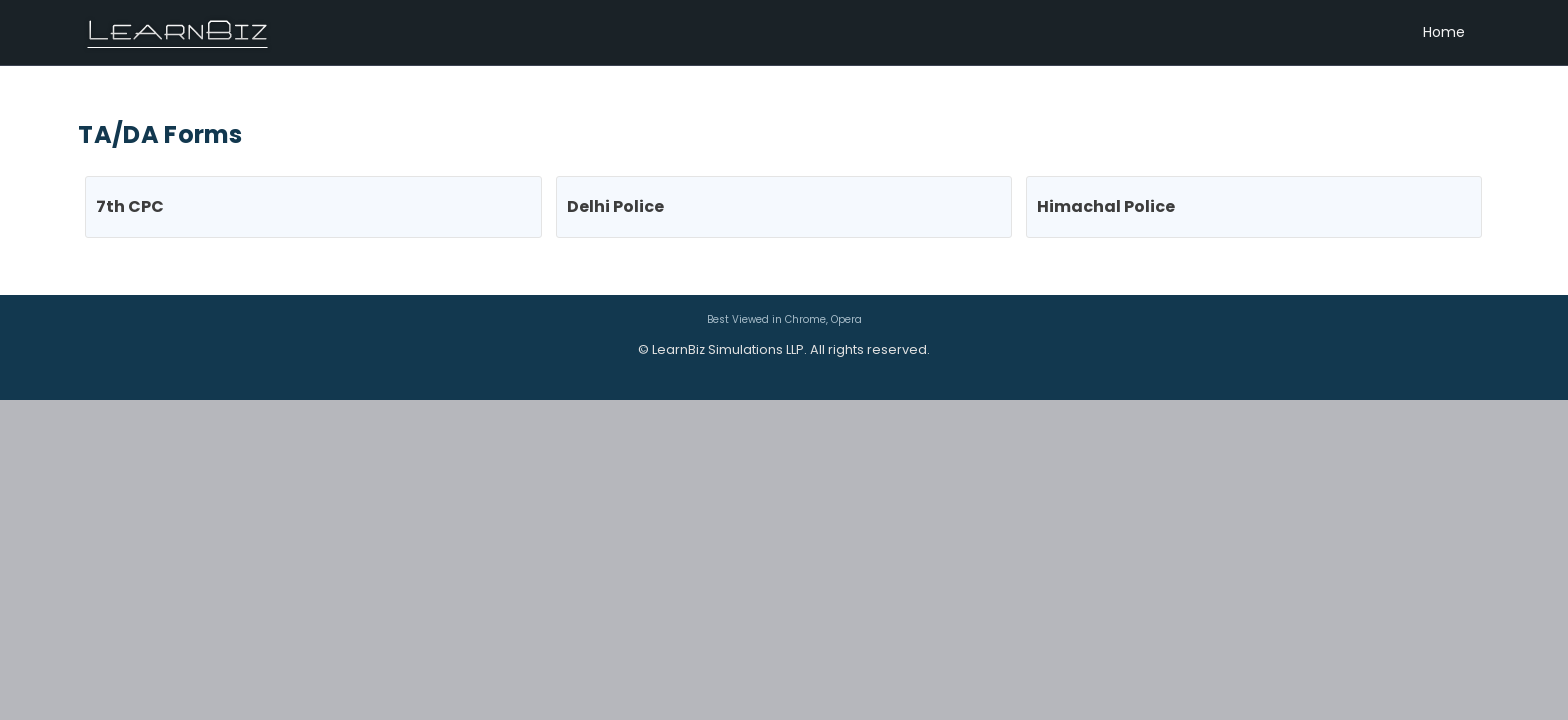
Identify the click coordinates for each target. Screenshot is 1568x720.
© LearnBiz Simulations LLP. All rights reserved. (784, 349)
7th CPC (130, 206)
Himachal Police (1106, 206)
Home (1444, 32)
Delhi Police (615, 206)
